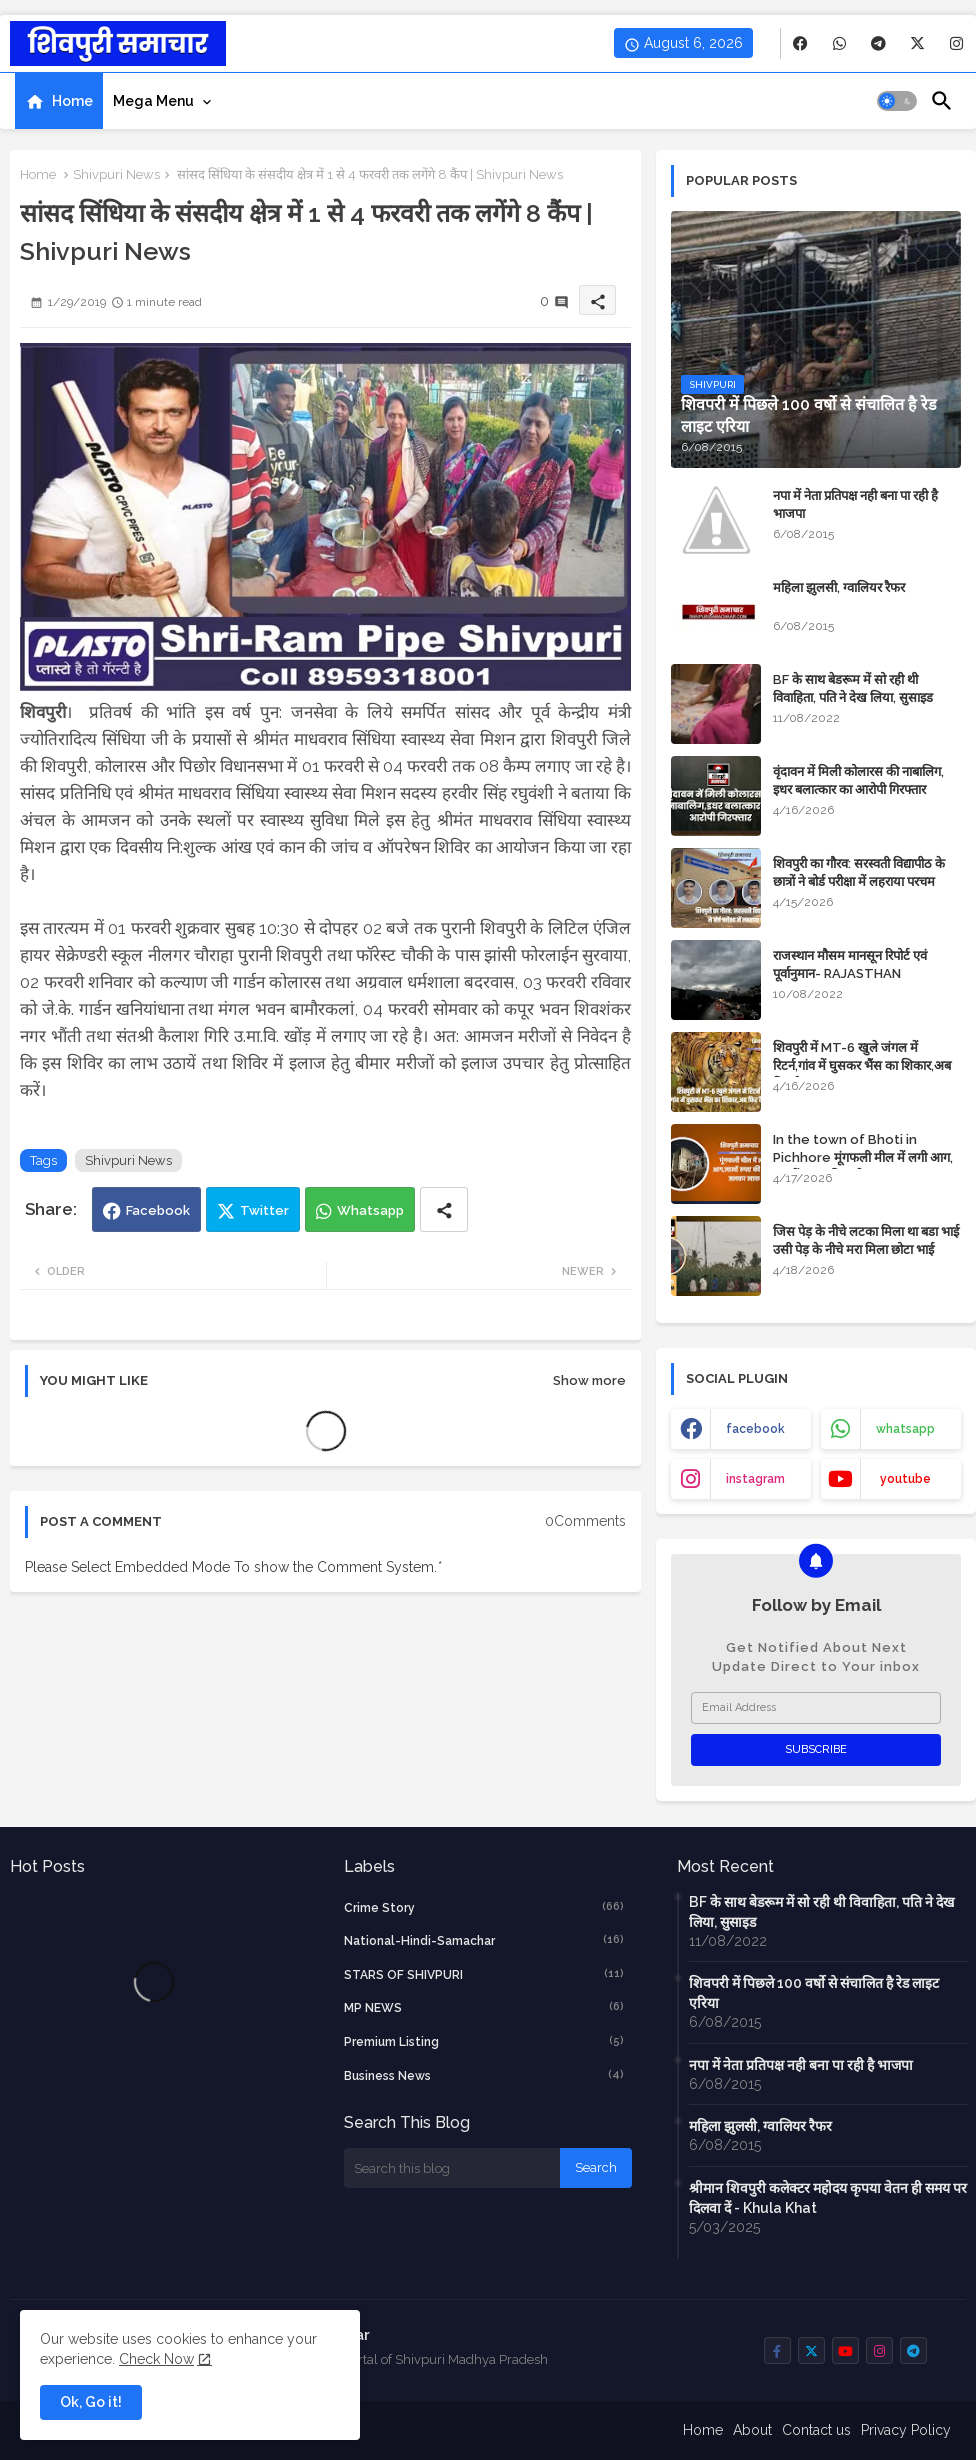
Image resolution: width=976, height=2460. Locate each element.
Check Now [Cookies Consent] (156, 2359)
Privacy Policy (906, 2430)
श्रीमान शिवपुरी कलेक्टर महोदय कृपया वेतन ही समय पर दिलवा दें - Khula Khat (828, 2198)
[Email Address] (816, 1708)
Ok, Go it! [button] (91, 2402)
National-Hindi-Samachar (484, 1940)
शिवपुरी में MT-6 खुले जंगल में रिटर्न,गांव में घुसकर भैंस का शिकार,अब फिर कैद (862, 1065)
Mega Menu (153, 101)
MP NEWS (484, 2007)
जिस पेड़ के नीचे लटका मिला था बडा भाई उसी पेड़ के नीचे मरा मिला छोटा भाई (866, 1240)
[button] (897, 101)
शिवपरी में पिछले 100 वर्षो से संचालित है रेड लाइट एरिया (814, 1993)
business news (484, 2075)
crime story (484, 1907)
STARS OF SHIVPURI (484, 1974)
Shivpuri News (116, 174)
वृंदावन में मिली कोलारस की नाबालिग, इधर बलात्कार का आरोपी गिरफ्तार (858, 780)
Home (72, 101)
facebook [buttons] (755, 1429)
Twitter (264, 1210)
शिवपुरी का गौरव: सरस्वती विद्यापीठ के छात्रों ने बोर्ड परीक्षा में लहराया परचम (859, 872)
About (752, 2430)
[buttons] (800, 43)
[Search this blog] (452, 2168)
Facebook (158, 1210)
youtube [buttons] (905, 1479)
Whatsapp (370, 1210)
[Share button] (444, 1209)
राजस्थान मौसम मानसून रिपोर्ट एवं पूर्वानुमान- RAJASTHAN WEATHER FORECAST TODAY (864, 973)
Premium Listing (484, 2041)
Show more (589, 1380)
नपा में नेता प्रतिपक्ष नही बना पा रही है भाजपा (855, 504)
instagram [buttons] (755, 1479)
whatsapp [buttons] (905, 1429)
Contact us (816, 2430)
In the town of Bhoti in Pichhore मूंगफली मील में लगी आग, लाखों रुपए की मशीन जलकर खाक (863, 1157)
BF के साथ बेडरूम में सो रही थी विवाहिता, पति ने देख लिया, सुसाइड (853, 688)
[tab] (59, 101)
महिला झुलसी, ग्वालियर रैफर (839, 587)
